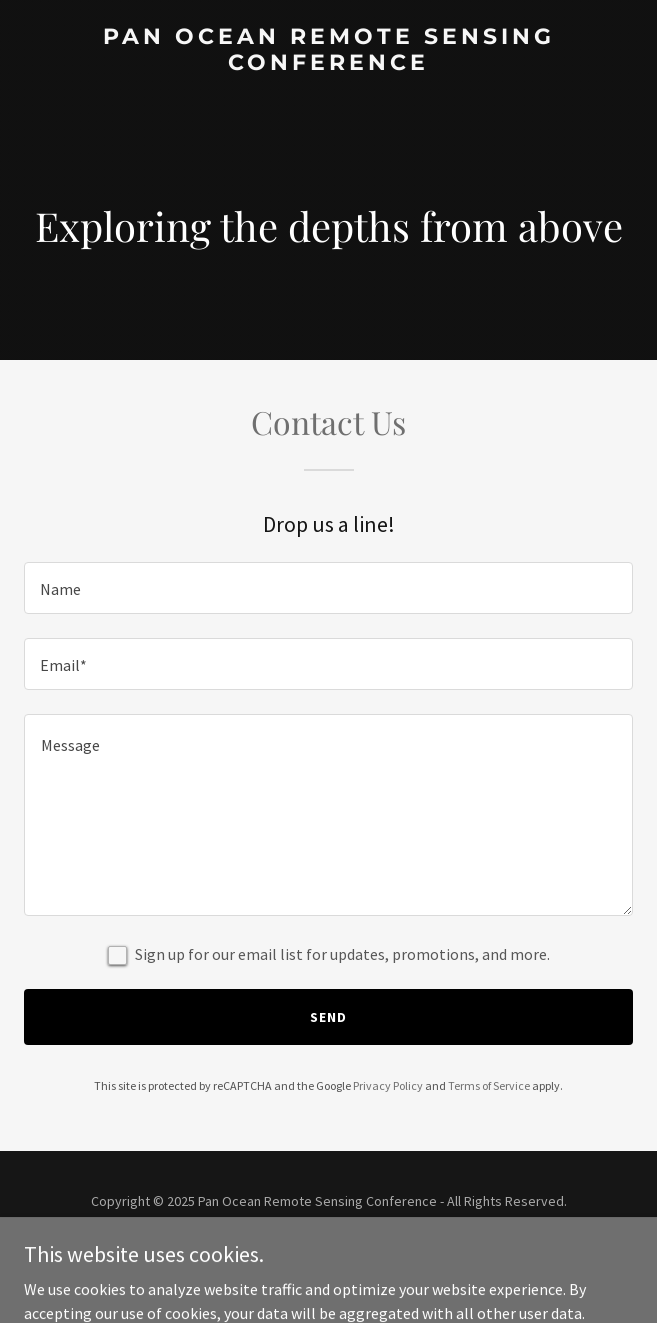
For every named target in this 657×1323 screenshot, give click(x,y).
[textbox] (328, 588)
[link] (328, 64)
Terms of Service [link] (489, 1085)
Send (328, 1017)
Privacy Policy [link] (388, 1085)
